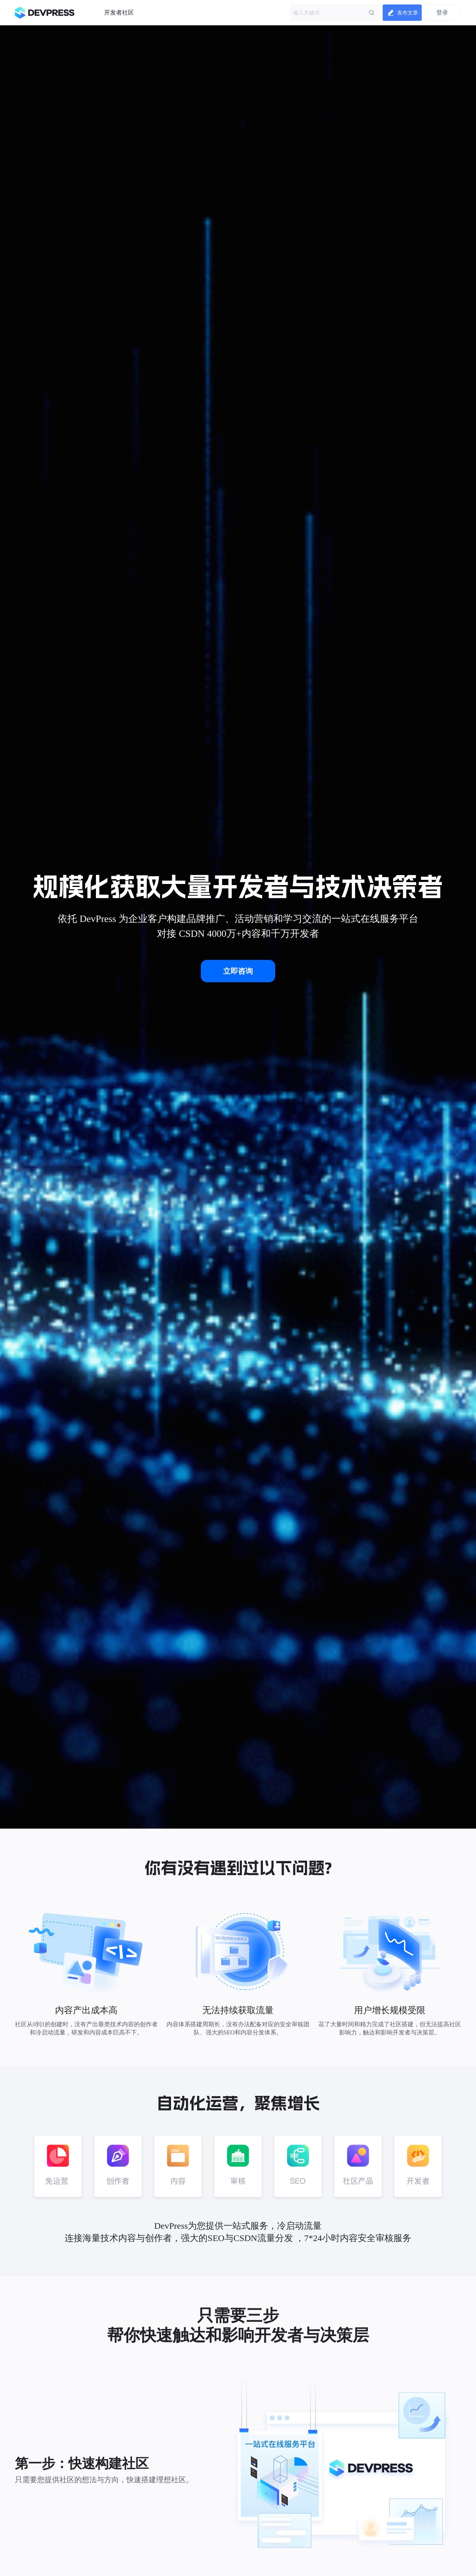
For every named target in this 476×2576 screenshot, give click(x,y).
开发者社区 (119, 12)
